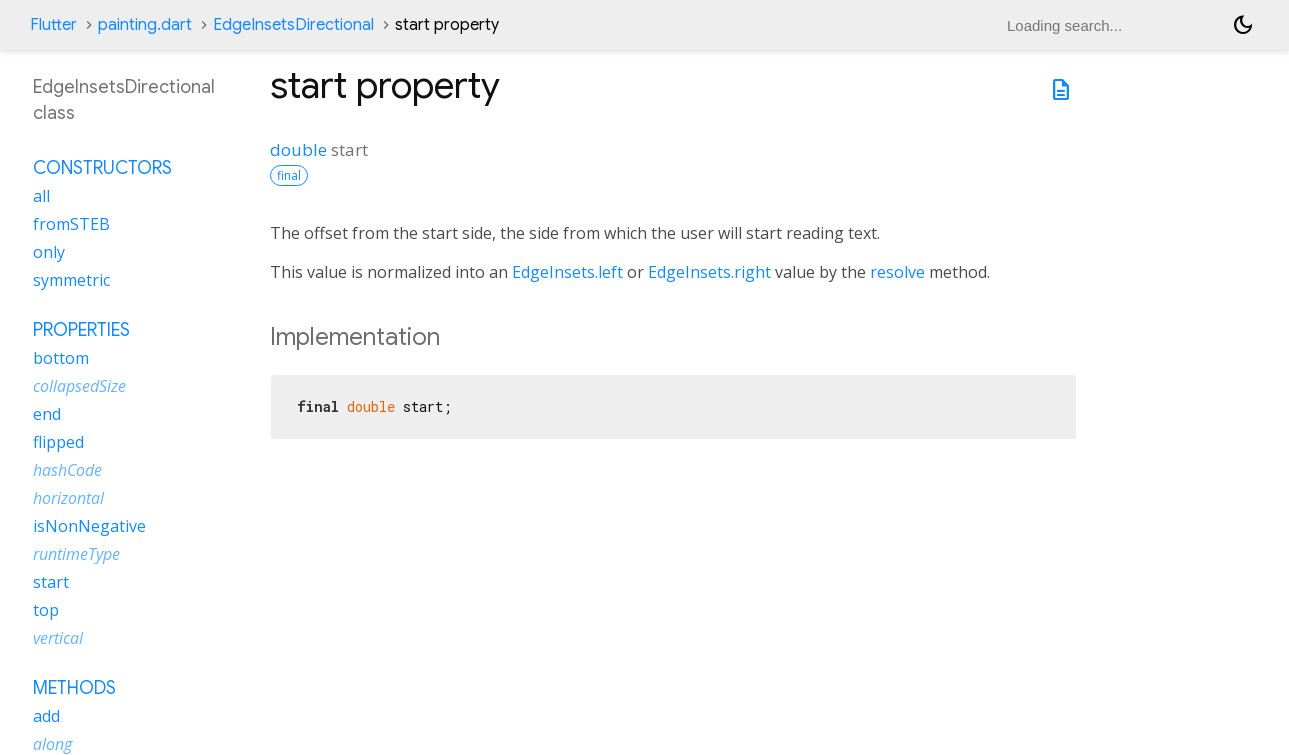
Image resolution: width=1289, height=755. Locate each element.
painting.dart (145, 25)
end (47, 414)
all (41, 196)
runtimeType (76, 554)
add (46, 716)
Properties (81, 330)
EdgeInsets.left (567, 272)
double (298, 149)
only (49, 252)
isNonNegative (89, 526)
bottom (61, 358)
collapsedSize (79, 386)
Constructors (102, 168)
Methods (74, 688)
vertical (58, 638)
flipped (58, 442)
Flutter (53, 25)
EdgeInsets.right (709, 272)
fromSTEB (71, 224)
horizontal (68, 498)
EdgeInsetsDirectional (293, 25)
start (51, 582)
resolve (897, 272)
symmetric (71, 280)
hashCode (67, 470)
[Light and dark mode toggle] (1243, 25)
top (46, 610)
